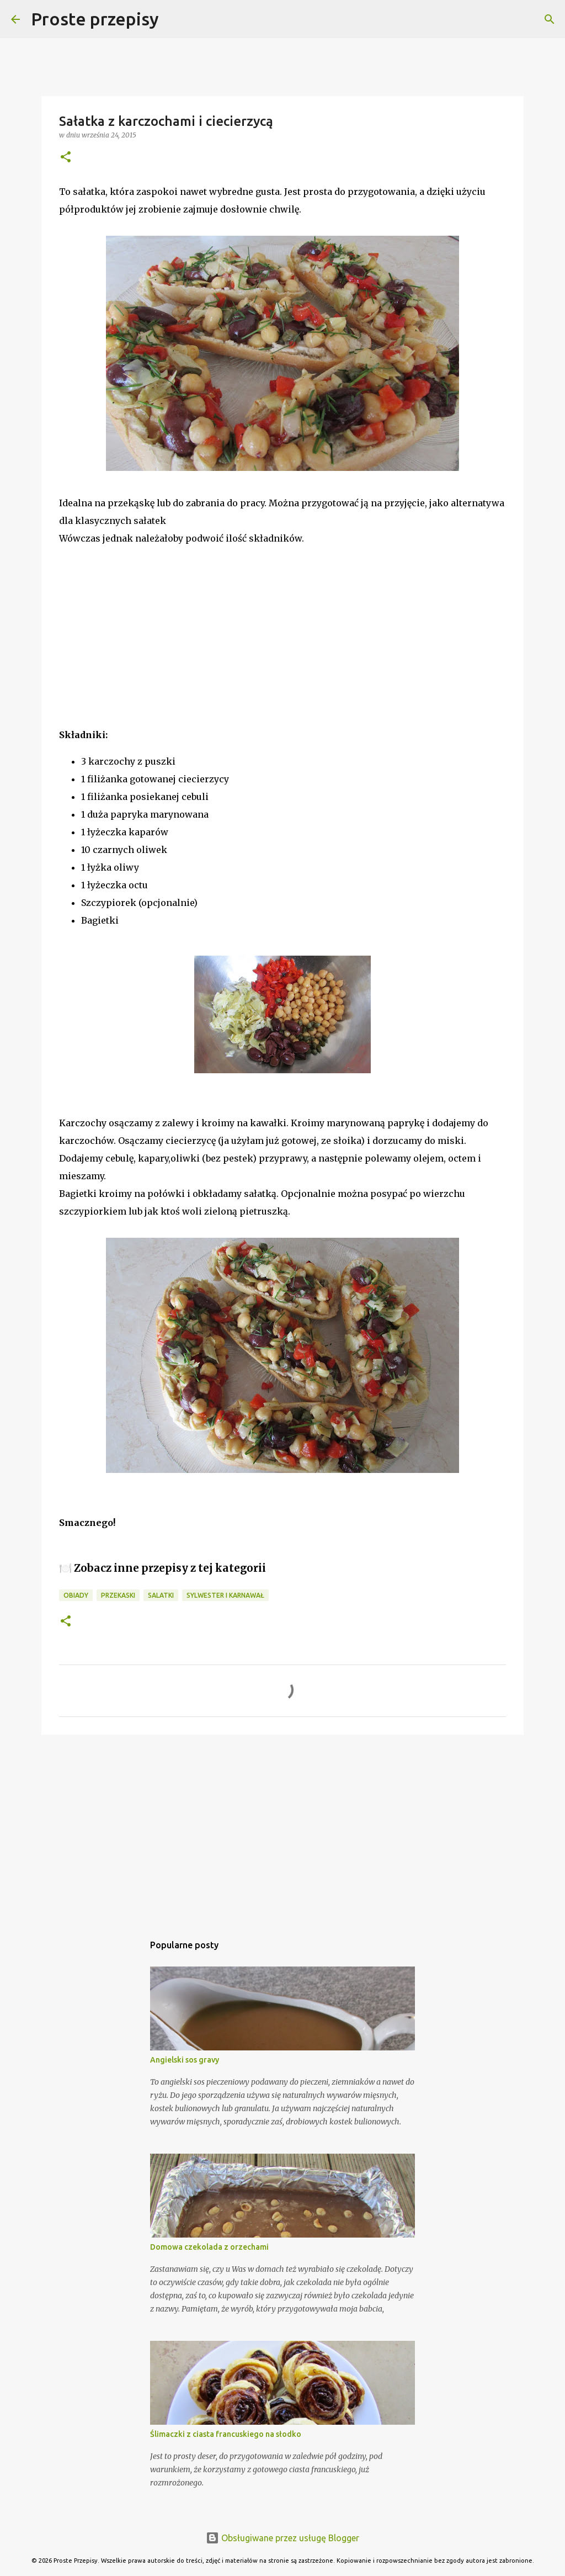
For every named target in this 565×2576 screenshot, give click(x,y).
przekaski (118, 1595)
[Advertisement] (142, 651)
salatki (161, 1595)
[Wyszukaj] (174, 19)
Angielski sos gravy (184, 2059)
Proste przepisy (95, 19)
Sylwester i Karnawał (225, 1595)
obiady (75, 1595)
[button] (65, 157)
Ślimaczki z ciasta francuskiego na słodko (225, 2434)
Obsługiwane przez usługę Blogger (282, 2538)
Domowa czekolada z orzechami (209, 2247)
